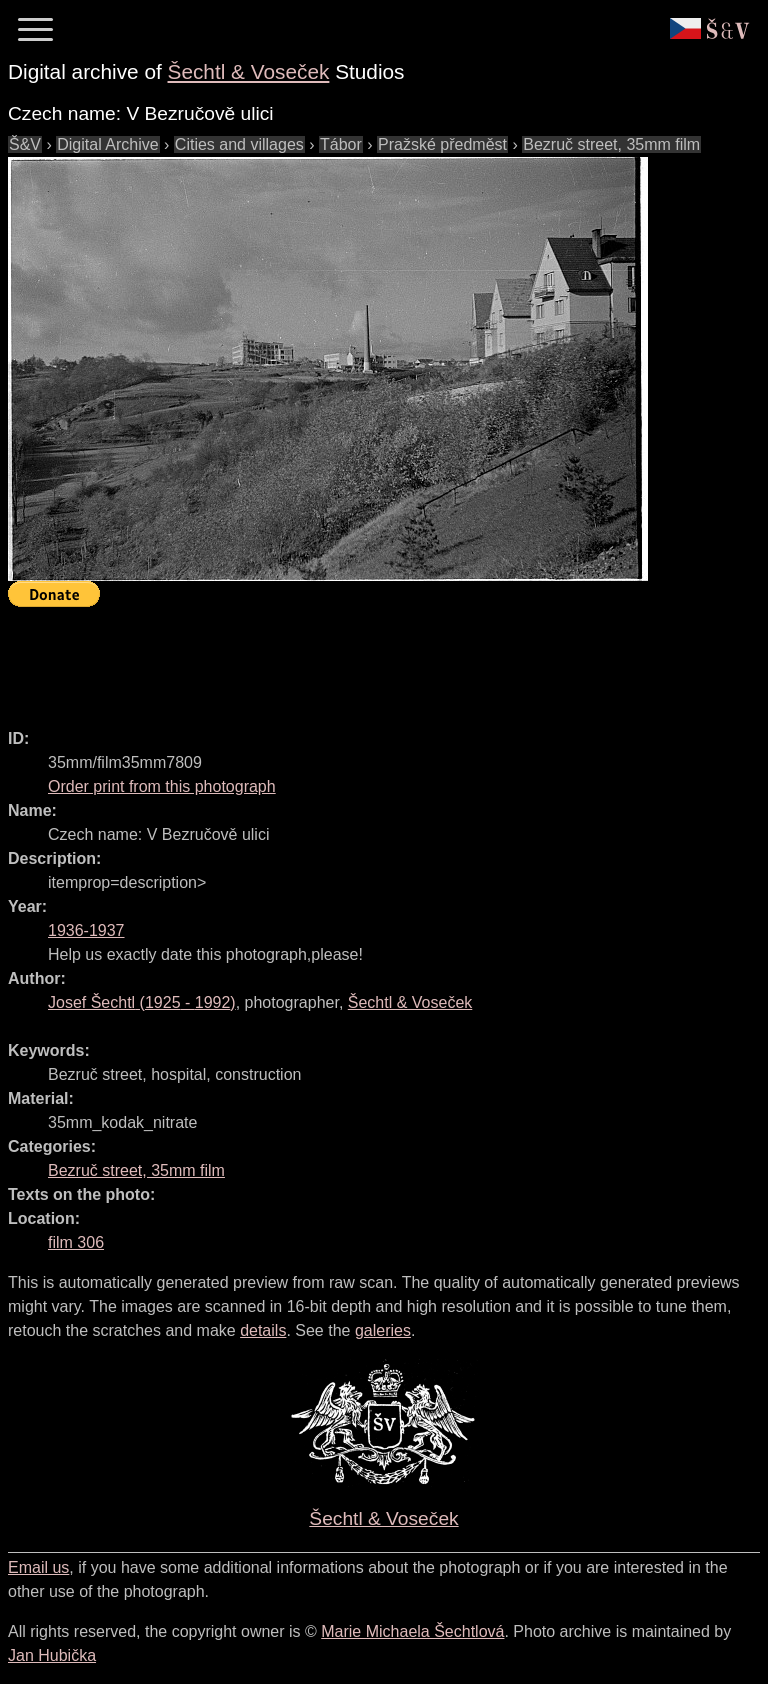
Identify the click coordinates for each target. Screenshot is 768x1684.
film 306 (76, 1242)
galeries (383, 1330)
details (263, 1330)
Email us (38, 1567)
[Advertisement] (372, 659)
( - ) (142, 1002)
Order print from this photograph (162, 786)
